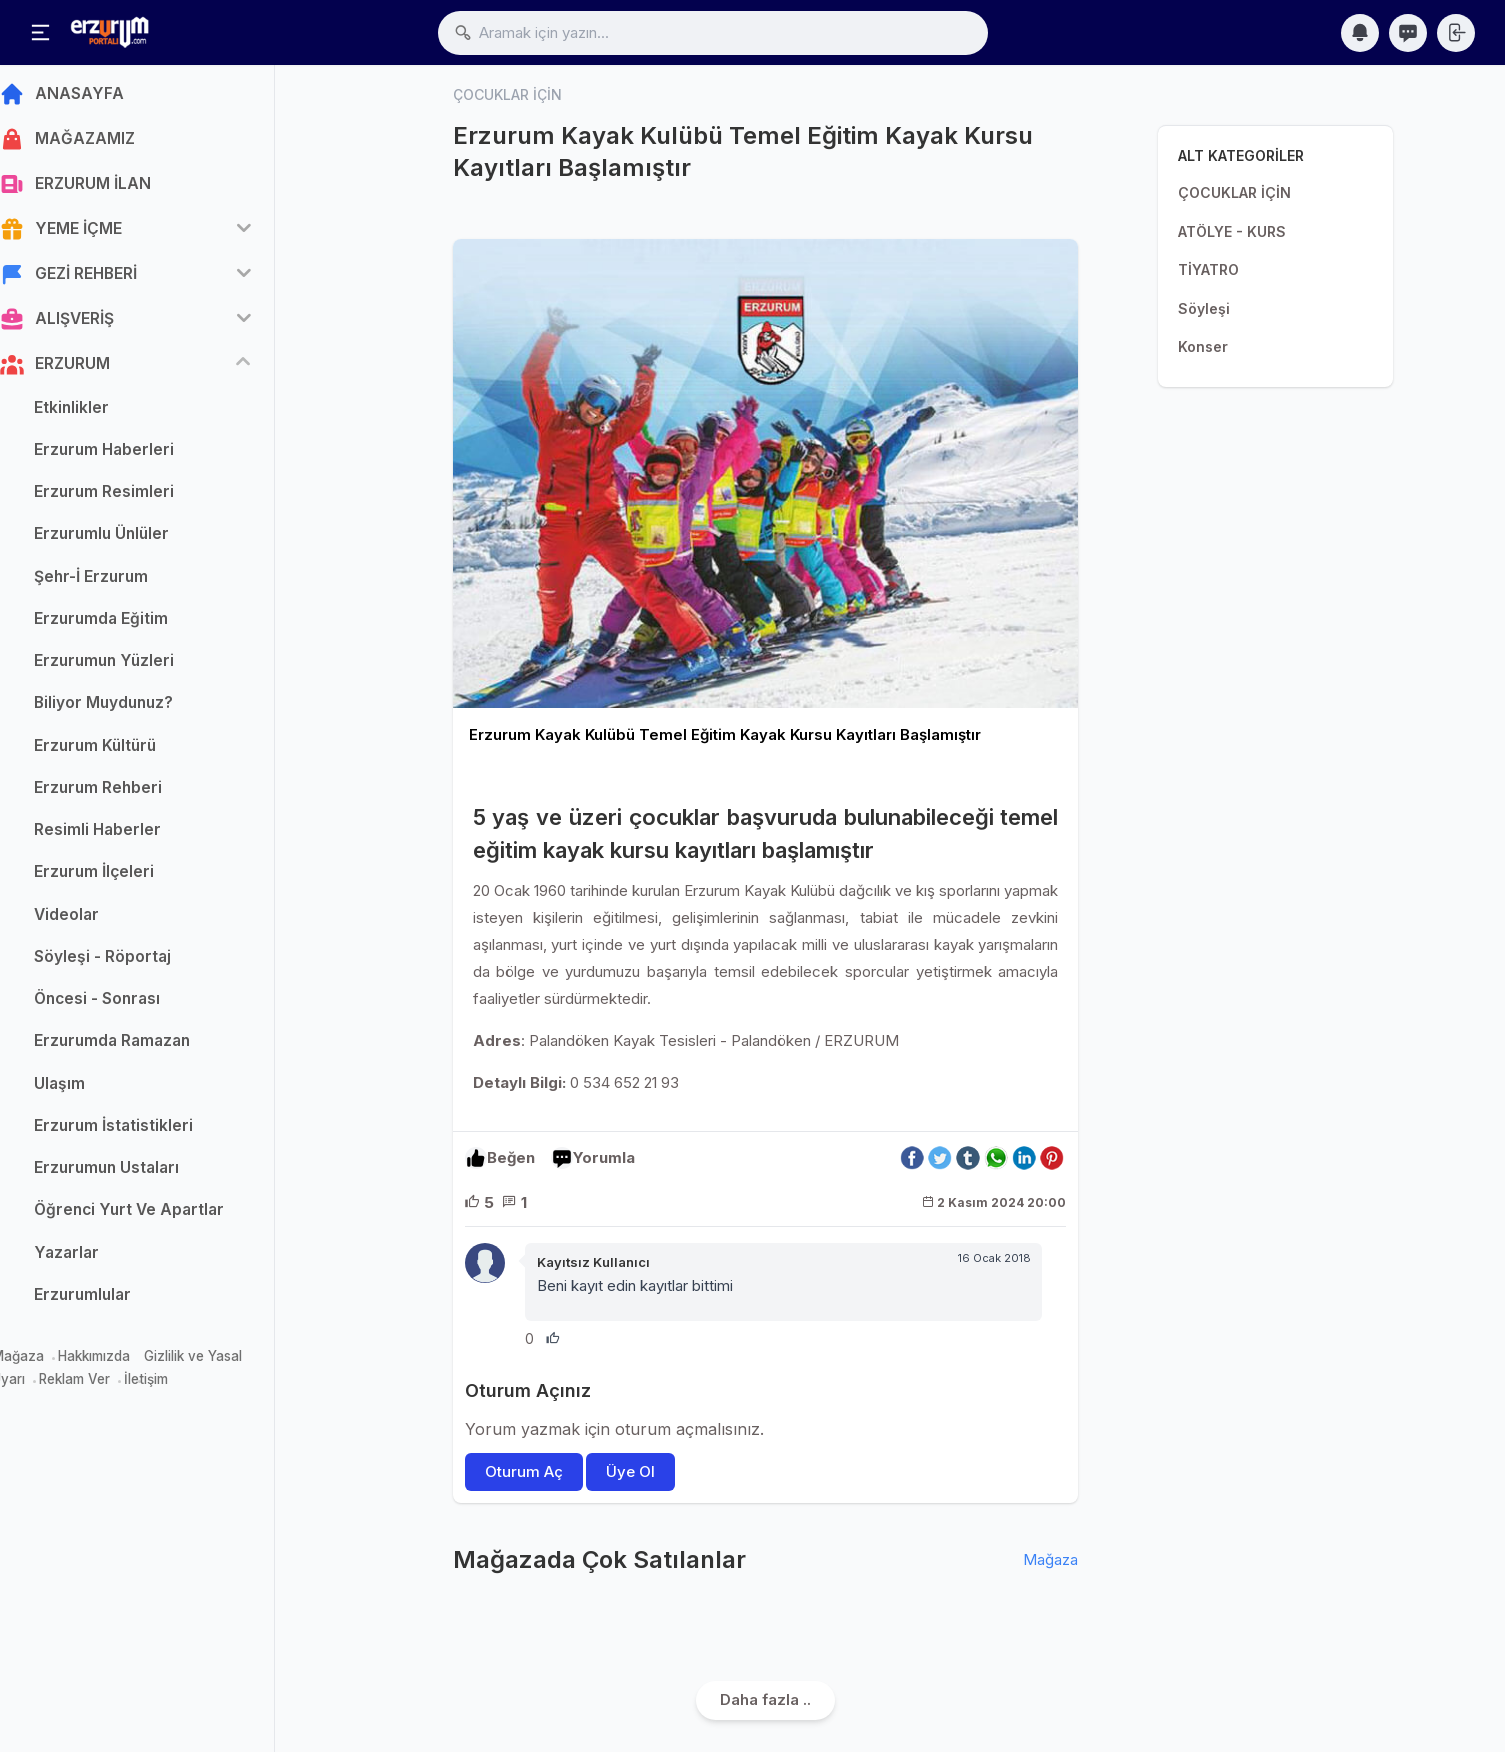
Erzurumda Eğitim (126, 623)
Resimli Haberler (122, 835)
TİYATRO (1208, 269)
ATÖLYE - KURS (1232, 231)
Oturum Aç (524, 1471)
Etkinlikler (96, 412)
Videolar (91, 919)
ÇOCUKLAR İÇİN (1234, 192)
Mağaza (43, 1362)
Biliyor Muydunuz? (128, 708)
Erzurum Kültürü (120, 750)
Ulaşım (84, 1088)
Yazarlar (91, 1257)
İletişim (171, 1384)
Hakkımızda (119, 1362)
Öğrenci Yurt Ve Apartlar (154, 1215)
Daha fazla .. (765, 1699)
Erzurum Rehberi (123, 792)
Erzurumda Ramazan (137, 1046)
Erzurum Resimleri (129, 497)
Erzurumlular (107, 1299)
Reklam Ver (99, 1384)
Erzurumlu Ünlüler (126, 539)
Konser (1203, 346)
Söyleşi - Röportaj (127, 961)
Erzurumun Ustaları (131, 1173)
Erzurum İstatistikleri (138, 1130)
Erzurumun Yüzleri (129, 666)
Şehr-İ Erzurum (116, 581)
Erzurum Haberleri (129, 454)
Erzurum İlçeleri (119, 877)
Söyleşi (1204, 308)
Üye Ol (631, 1471)
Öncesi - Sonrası (122, 1004)
